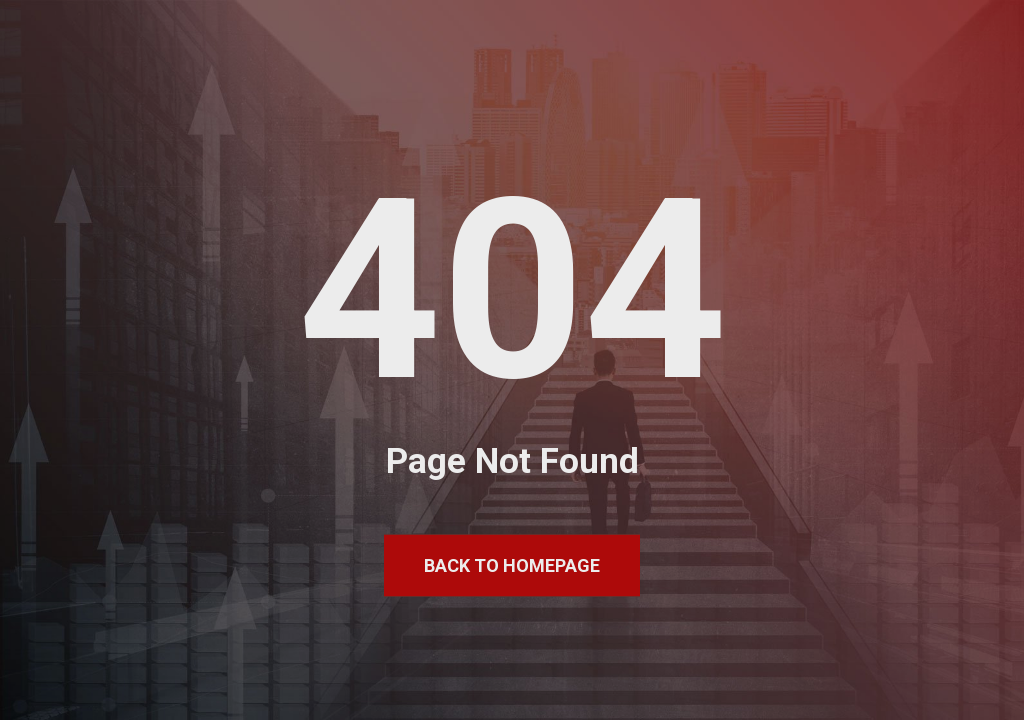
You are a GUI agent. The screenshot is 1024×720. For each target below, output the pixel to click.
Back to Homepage (512, 565)
